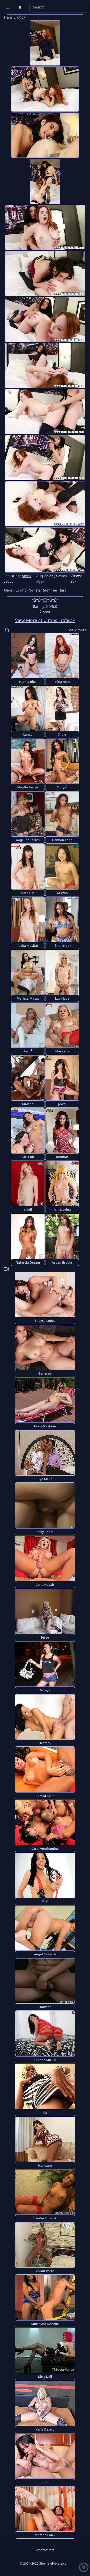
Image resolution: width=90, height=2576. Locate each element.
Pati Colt (27, 1157)
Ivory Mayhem (45, 1426)
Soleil (28, 1209)
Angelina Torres (28, 840)
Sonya (62, 787)
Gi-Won (62, 893)
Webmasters (45, 2550)
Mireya (45, 1690)
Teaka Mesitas (28, 945)
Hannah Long (62, 840)
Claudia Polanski (45, 2218)
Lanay (27, 734)
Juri (44, 2482)
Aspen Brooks (62, 1262)
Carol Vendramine (45, 1848)
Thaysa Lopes (45, 1320)
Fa (45, 2112)
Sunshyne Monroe (45, 2324)
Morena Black (44, 2535)
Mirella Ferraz (27, 787)
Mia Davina (62, 1209)
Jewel (62, 1104)
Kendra (62, 1156)
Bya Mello (45, 1479)
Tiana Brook (62, 945)
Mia (44, 1901)
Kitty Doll (45, 2376)
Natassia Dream (28, 1262)
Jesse (45, 1637)
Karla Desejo (44, 2429)
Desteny (45, 1743)
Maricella (62, 1051)
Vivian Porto (45, 2271)
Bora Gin (27, 893)
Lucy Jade (62, 998)
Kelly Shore (45, 1532)
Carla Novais (44, 1584)
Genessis (45, 1373)
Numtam (45, 2165)
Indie (62, 734)
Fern (28, 1051)
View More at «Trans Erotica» (45, 620)
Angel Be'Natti (45, 1954)
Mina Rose (62, 681)
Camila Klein (45, 1796)
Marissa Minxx (28, 998)
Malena (27, 1104)
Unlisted (45, 2007)
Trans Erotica (14, 17)
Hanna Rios (27, 681)
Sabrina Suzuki (45, 2060)
